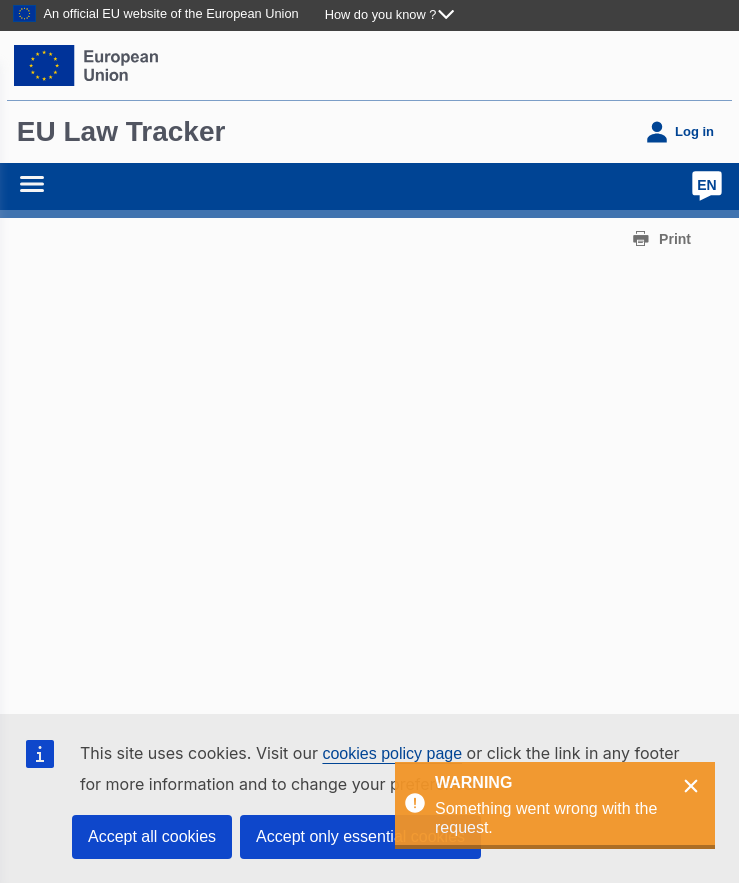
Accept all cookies (152, 836)
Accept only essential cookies (360, 836)
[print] (661, 239)
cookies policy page (392, 753)
